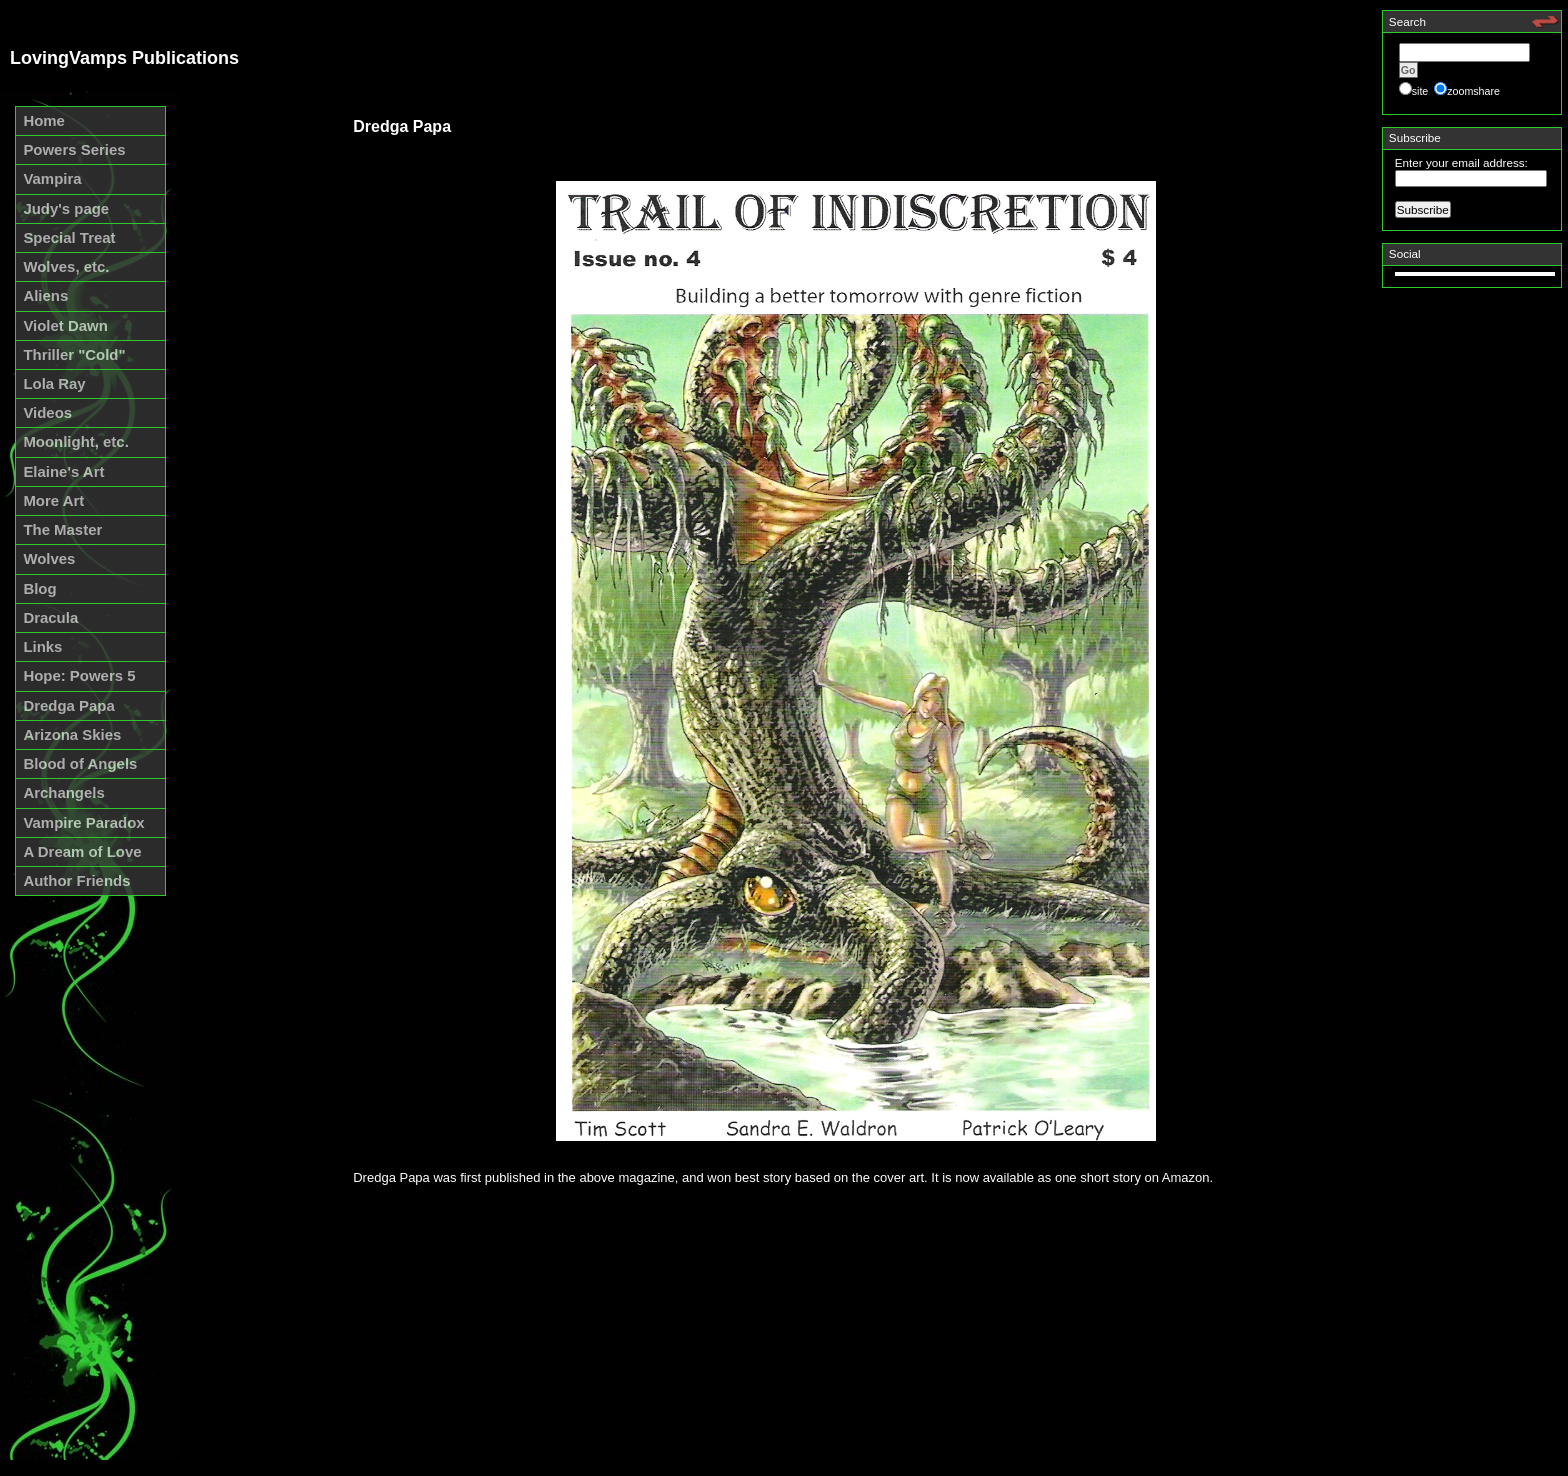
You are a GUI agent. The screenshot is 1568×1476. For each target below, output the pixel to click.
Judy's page (66, 208)
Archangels (63, 792)
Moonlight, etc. (75, 441)
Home (44, 120)
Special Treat (69, 237)
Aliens (45, 295)
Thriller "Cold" (74, 354)
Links (42, 646)
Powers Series (74, 149)
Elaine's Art (63, 471)
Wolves (49, 558)
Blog (39, 588)
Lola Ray (54, 383)
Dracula (50, 617)
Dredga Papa (68, 705)
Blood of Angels (80, 763)
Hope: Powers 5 (79, 675)
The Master (62, 529)
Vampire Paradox (83, 822)
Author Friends (76, 880)
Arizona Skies (72, 734)
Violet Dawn (65, 325)
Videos (47, 412)
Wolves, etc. (66, 266)
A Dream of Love (82, 851)
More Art (53, 500)
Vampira (52, 178)
